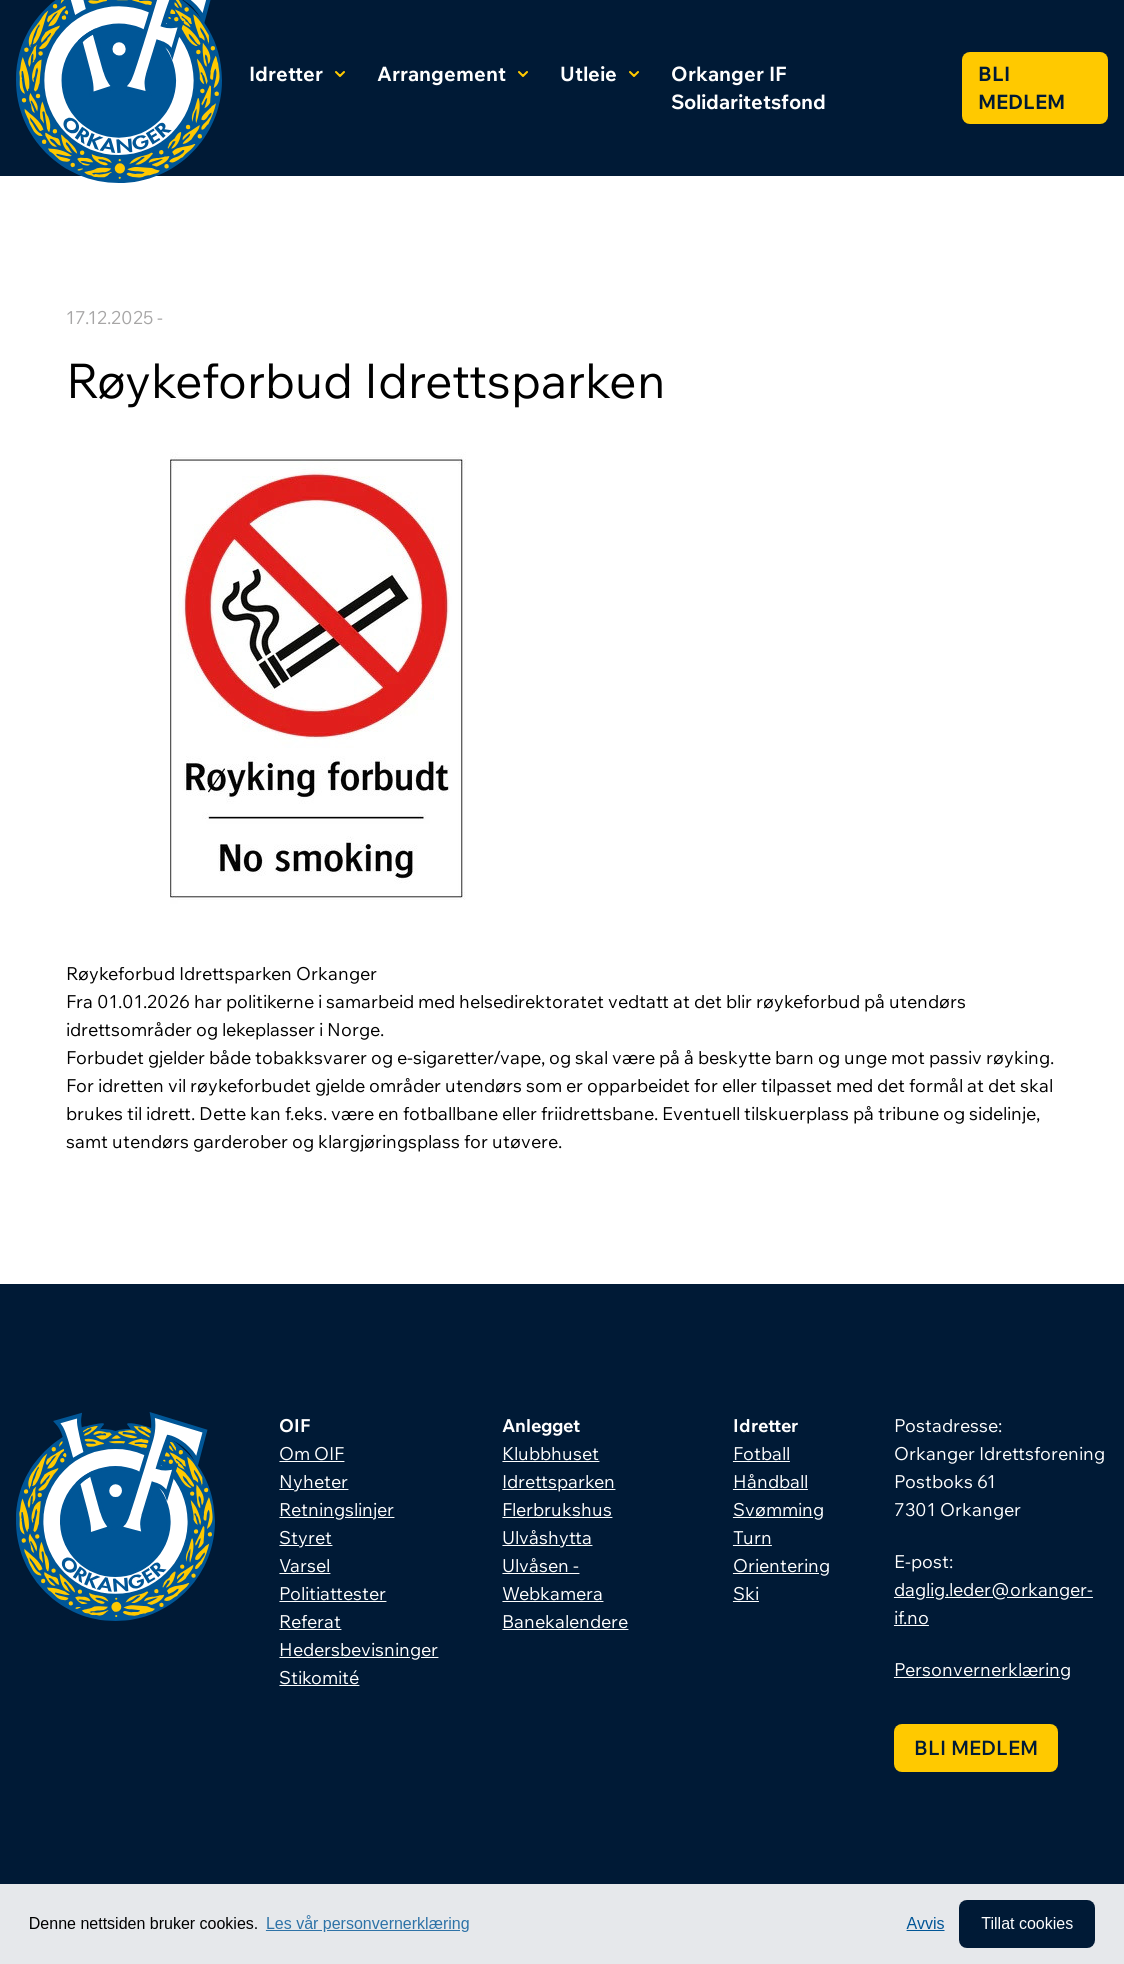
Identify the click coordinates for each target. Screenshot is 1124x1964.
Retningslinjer (336, 1509)
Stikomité (319, 1677)
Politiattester (332, 1593)
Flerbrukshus (557, 1509)
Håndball (770, 1481)
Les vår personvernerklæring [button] (368, 1923)
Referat (310, 1621)
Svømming (778, 1509)
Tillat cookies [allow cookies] (1027, 1923)
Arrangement (452, 73)
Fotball (761, 1453)
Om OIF (311, 1453)
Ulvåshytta (547, 1537)
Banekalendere (565, 1621)
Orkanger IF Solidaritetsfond (748, 87)
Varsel (304, 1565)
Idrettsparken (558, 1481)
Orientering (781, 1565)
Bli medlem (1021, 87)
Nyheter (313, 1481)
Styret (305, 1537)
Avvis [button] (926, 1923)
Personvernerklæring (982, 1669)
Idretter (297, 73)
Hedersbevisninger (358, 1649)
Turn (752, 1537)
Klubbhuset (550, 1453)
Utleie (599, 73)
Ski (746, 1593)
